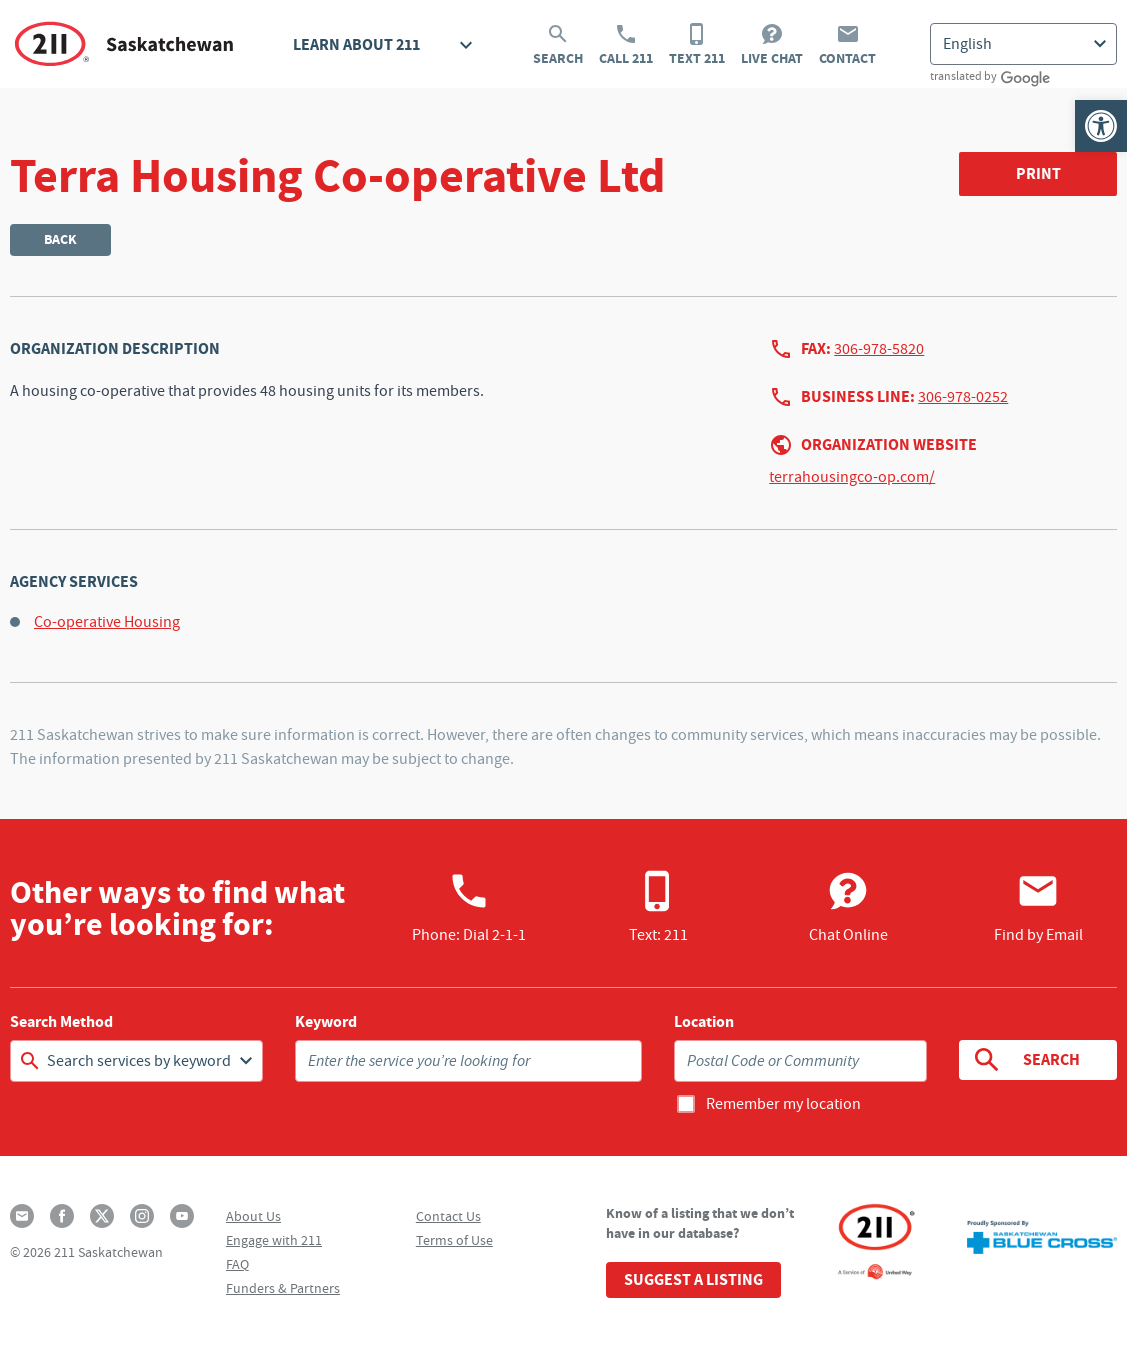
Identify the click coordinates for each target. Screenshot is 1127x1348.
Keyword (326, 1022)
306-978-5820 (879, 349)
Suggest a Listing (693, 1279)
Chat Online (848, 907)
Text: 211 (658, 907)
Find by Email (1038, 907)
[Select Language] (1023, 44)
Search (558, 45)
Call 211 (626, 45)
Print (1038, 173)
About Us (253, 1216)
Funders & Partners (283, 1288)
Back (60, 239)
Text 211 (697, 45)
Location (704, 1022)
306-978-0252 (963, 397)
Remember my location (783, 1104)
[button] (1101, 126)
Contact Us (448, 1216)
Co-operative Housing (107, 622)
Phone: (469, 907)
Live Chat (772, 45)
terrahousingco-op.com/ (852, 477)
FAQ (237, 1264)
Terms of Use (454, 1240)
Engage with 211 (274, 1240)
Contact (847, 45)
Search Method (61, 1022)
